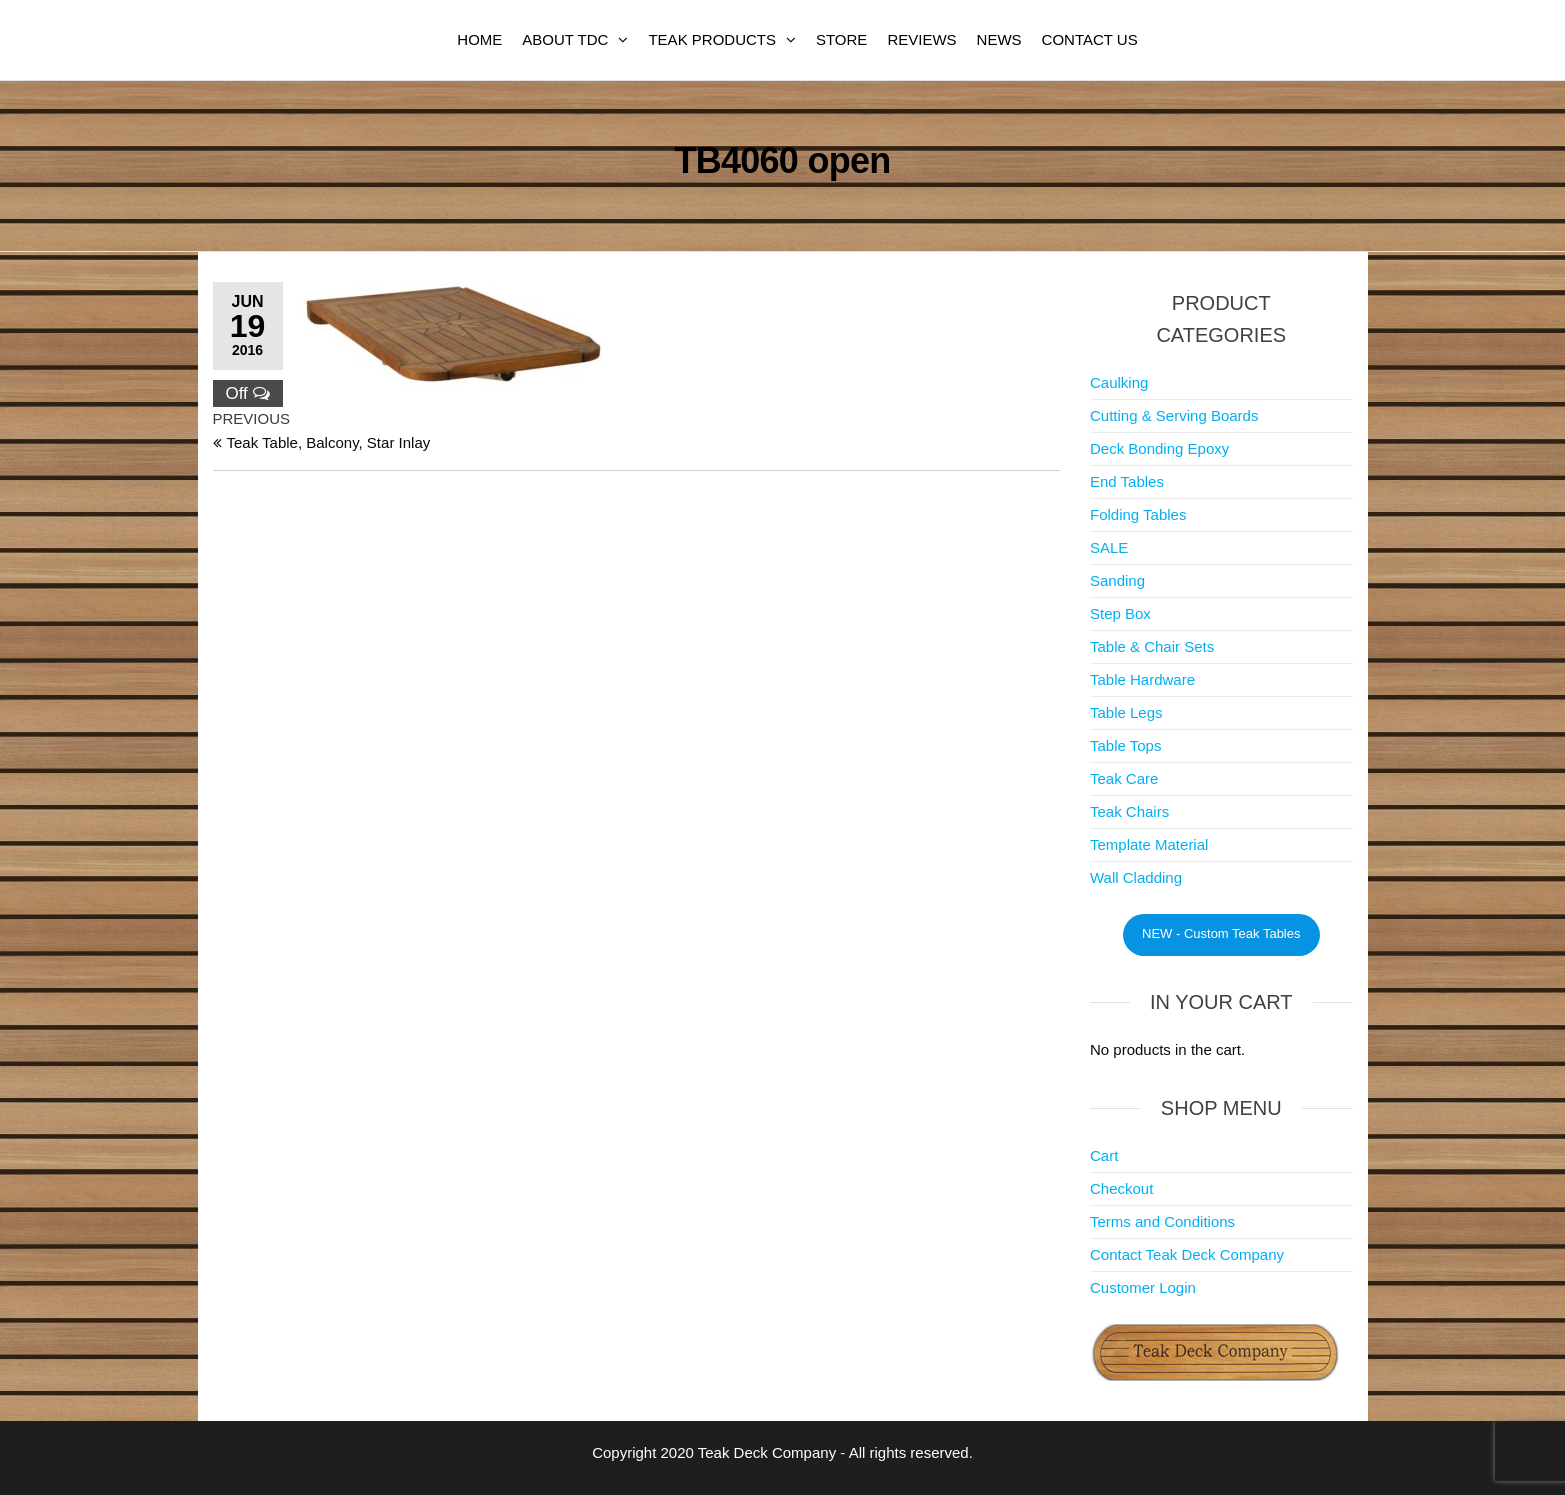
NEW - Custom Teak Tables (1221, 933)
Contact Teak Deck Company (1187, 1254)
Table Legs (1126, 712)
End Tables (1127, 481)
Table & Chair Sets (1152, 646)
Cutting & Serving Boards (1174, 415)
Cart (1104, 1155)
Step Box (1120, 613)
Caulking (1119, 382)
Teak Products (712, 39)
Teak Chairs (1129, 811)
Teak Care (1124, 778)
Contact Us (1090, 39)
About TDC (565, 39)
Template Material (1149, 844)
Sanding (1117, 580)
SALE (1109, 547)
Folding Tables (1138, 514)
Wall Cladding (1136, 877)
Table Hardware (1142, 679)
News (999, 39)
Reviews (921, 39)
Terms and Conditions (1162, 1221)
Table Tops (1125, 745)
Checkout (1121, 1188)
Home (479, 39)
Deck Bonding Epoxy (1159, 448)
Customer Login (1143, 1287)
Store (841, 39)
